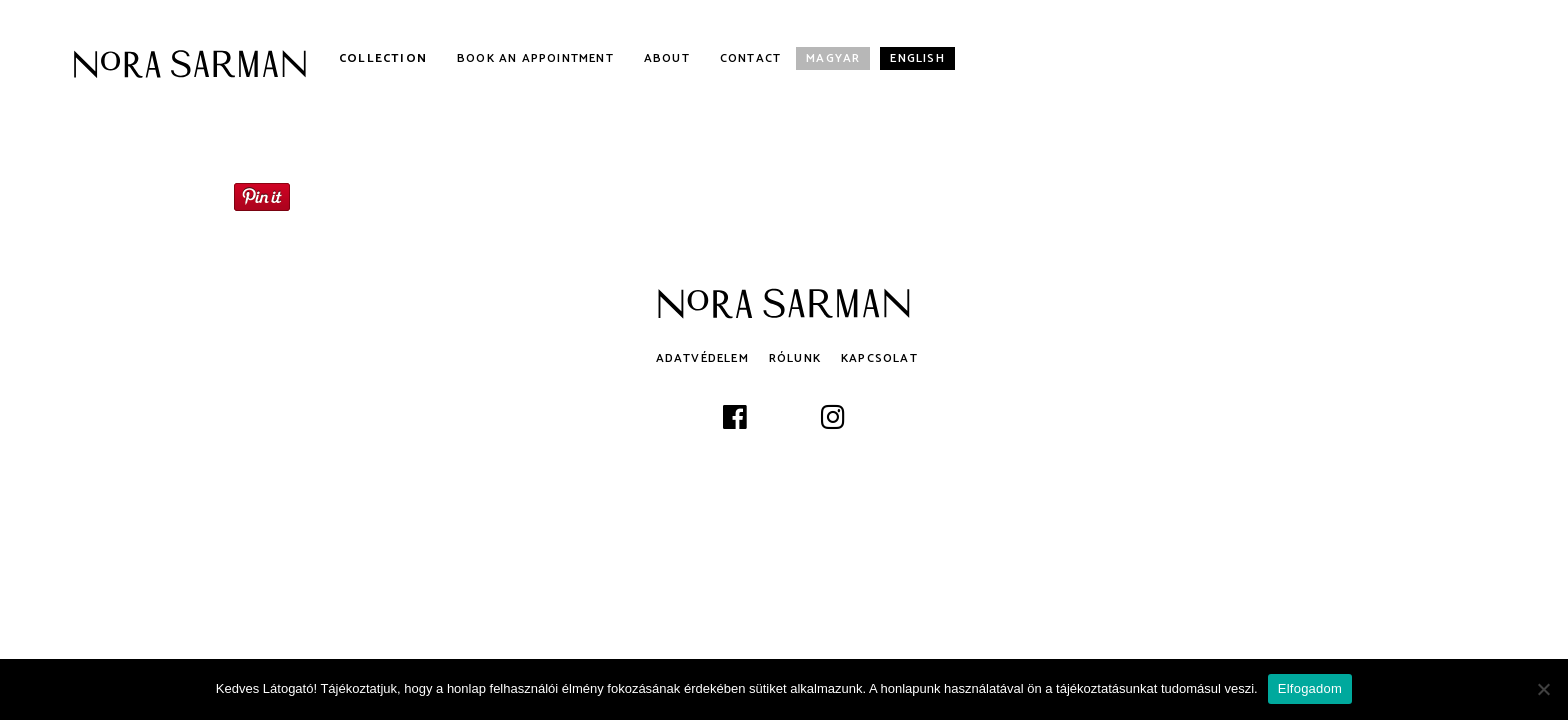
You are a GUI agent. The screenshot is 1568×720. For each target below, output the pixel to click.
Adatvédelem (702, 358)
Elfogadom (1310, 688)
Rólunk (795, 358)
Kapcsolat (879, 358)
